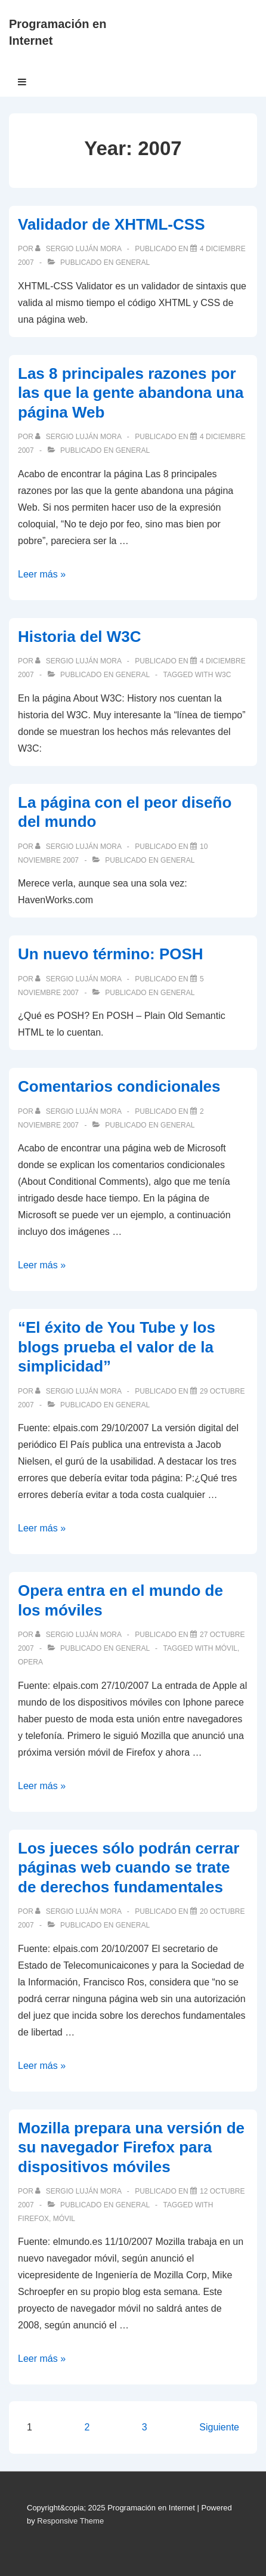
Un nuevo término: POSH (110, 954)
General (133, 262)
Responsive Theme (70, 2520)
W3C (223, 675)
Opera (30, 1662)
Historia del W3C (79, 636)
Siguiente (219, 2427)
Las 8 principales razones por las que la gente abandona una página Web (131, 393)
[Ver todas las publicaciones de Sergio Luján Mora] (79, 249)
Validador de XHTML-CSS (111, 224)
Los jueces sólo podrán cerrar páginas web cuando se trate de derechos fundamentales (128, 1867)
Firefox (33, 2218)
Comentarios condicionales (119, 1086)
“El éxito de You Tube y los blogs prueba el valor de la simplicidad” (116, 1346)
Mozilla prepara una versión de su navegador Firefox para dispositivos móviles (131, 2147)
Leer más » (42, 574)
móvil (226, 1648)
